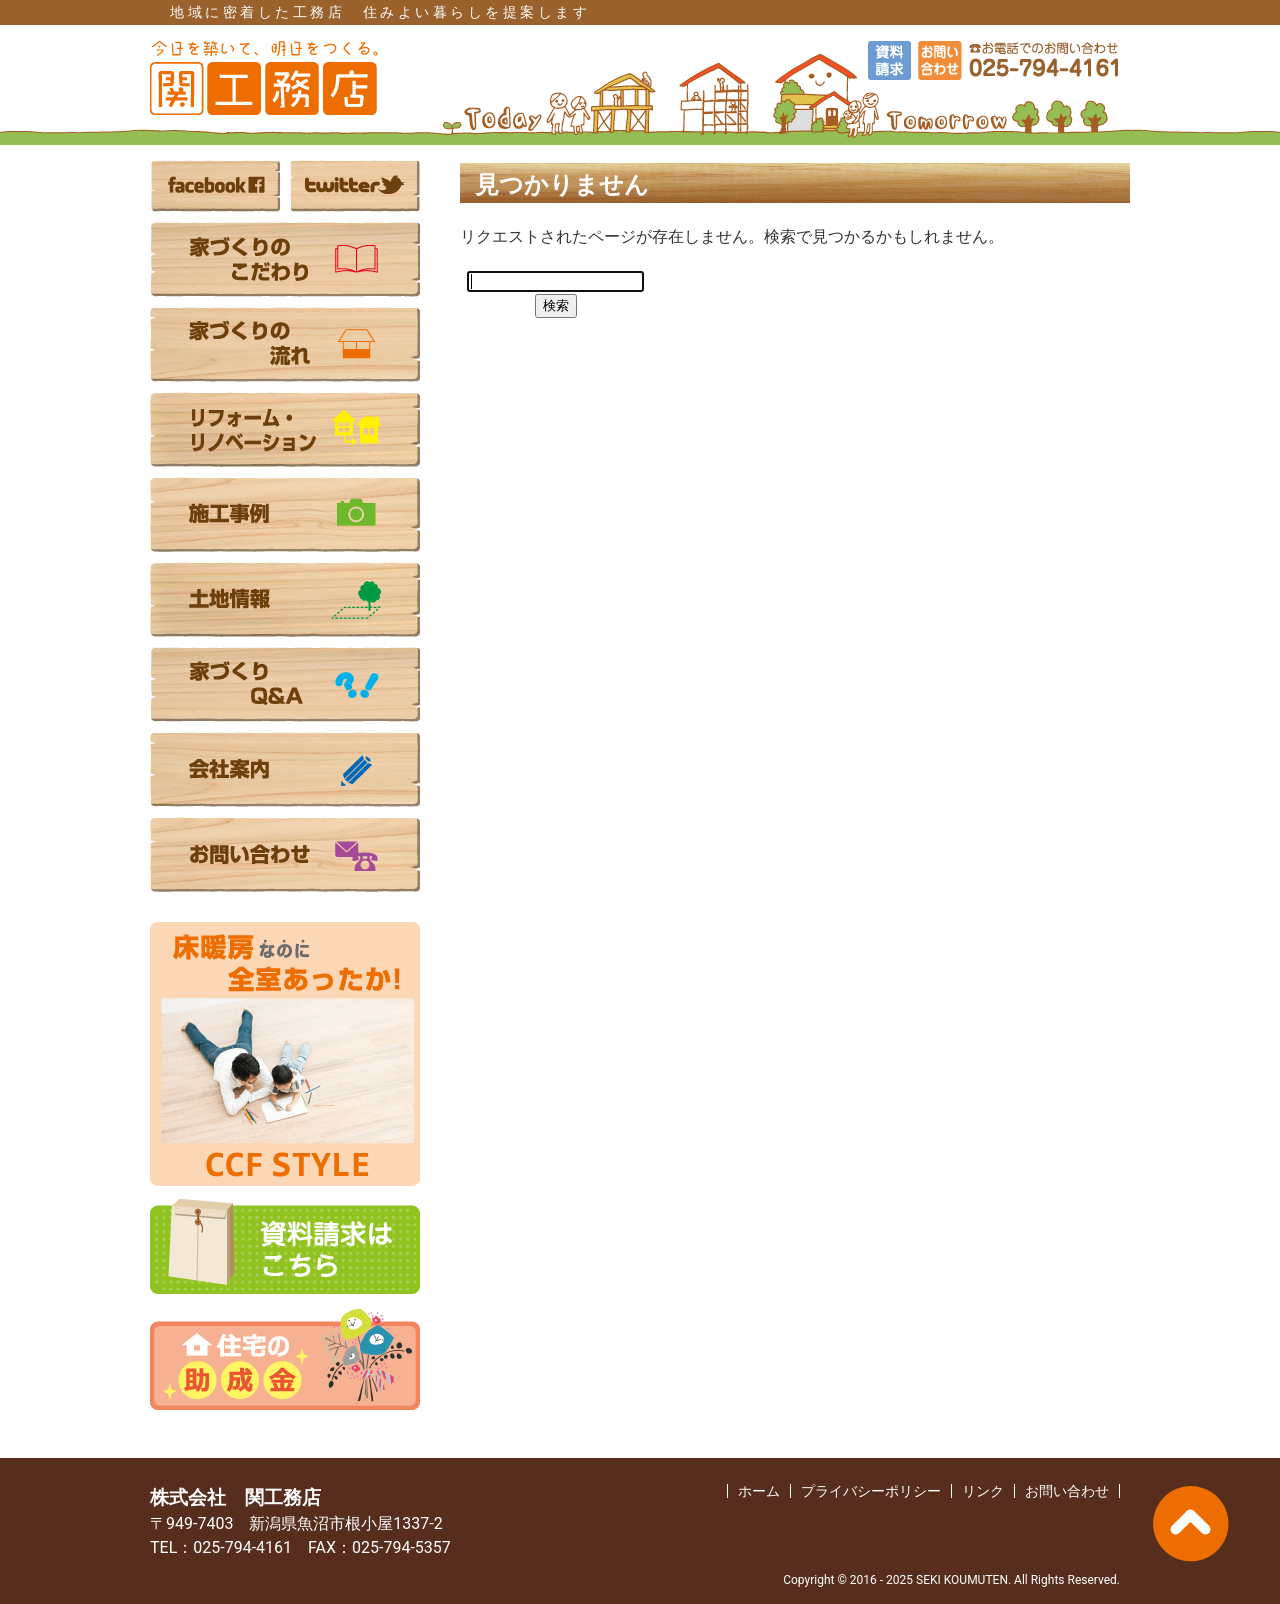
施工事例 (285, 514)
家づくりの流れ (285, 344)
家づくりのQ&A (285, 684)
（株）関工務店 (265, 78)
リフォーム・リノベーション (285, 429)
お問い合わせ (285, 854)
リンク (983, 1491)
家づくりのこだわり (285, 259)
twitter (355, 186)
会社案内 (285, 769)
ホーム (759, 1491)
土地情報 (285, 599)
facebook (215, 186)
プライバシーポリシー (871, 1491)
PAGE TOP (1190, 1524)
